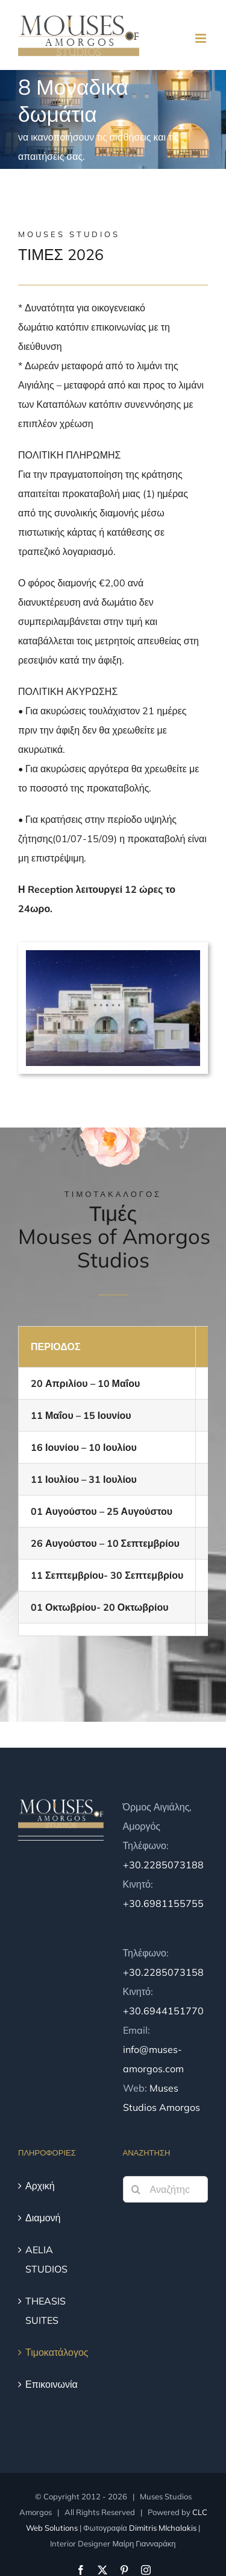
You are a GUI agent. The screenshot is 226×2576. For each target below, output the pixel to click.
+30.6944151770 (163, 2011)
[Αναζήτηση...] (166, 2189)
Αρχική (40, 2186)
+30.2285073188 (163, 1865)
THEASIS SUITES (45, 2310)
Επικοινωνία (51, 2384)
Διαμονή (43, 2218)
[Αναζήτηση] (136, 2189)
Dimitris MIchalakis (162, 2528)
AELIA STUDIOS (46, 2259)
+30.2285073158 (163, 1972)
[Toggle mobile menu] (201, 38)
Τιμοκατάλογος (57, 2352)
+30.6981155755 (163, 1903)
